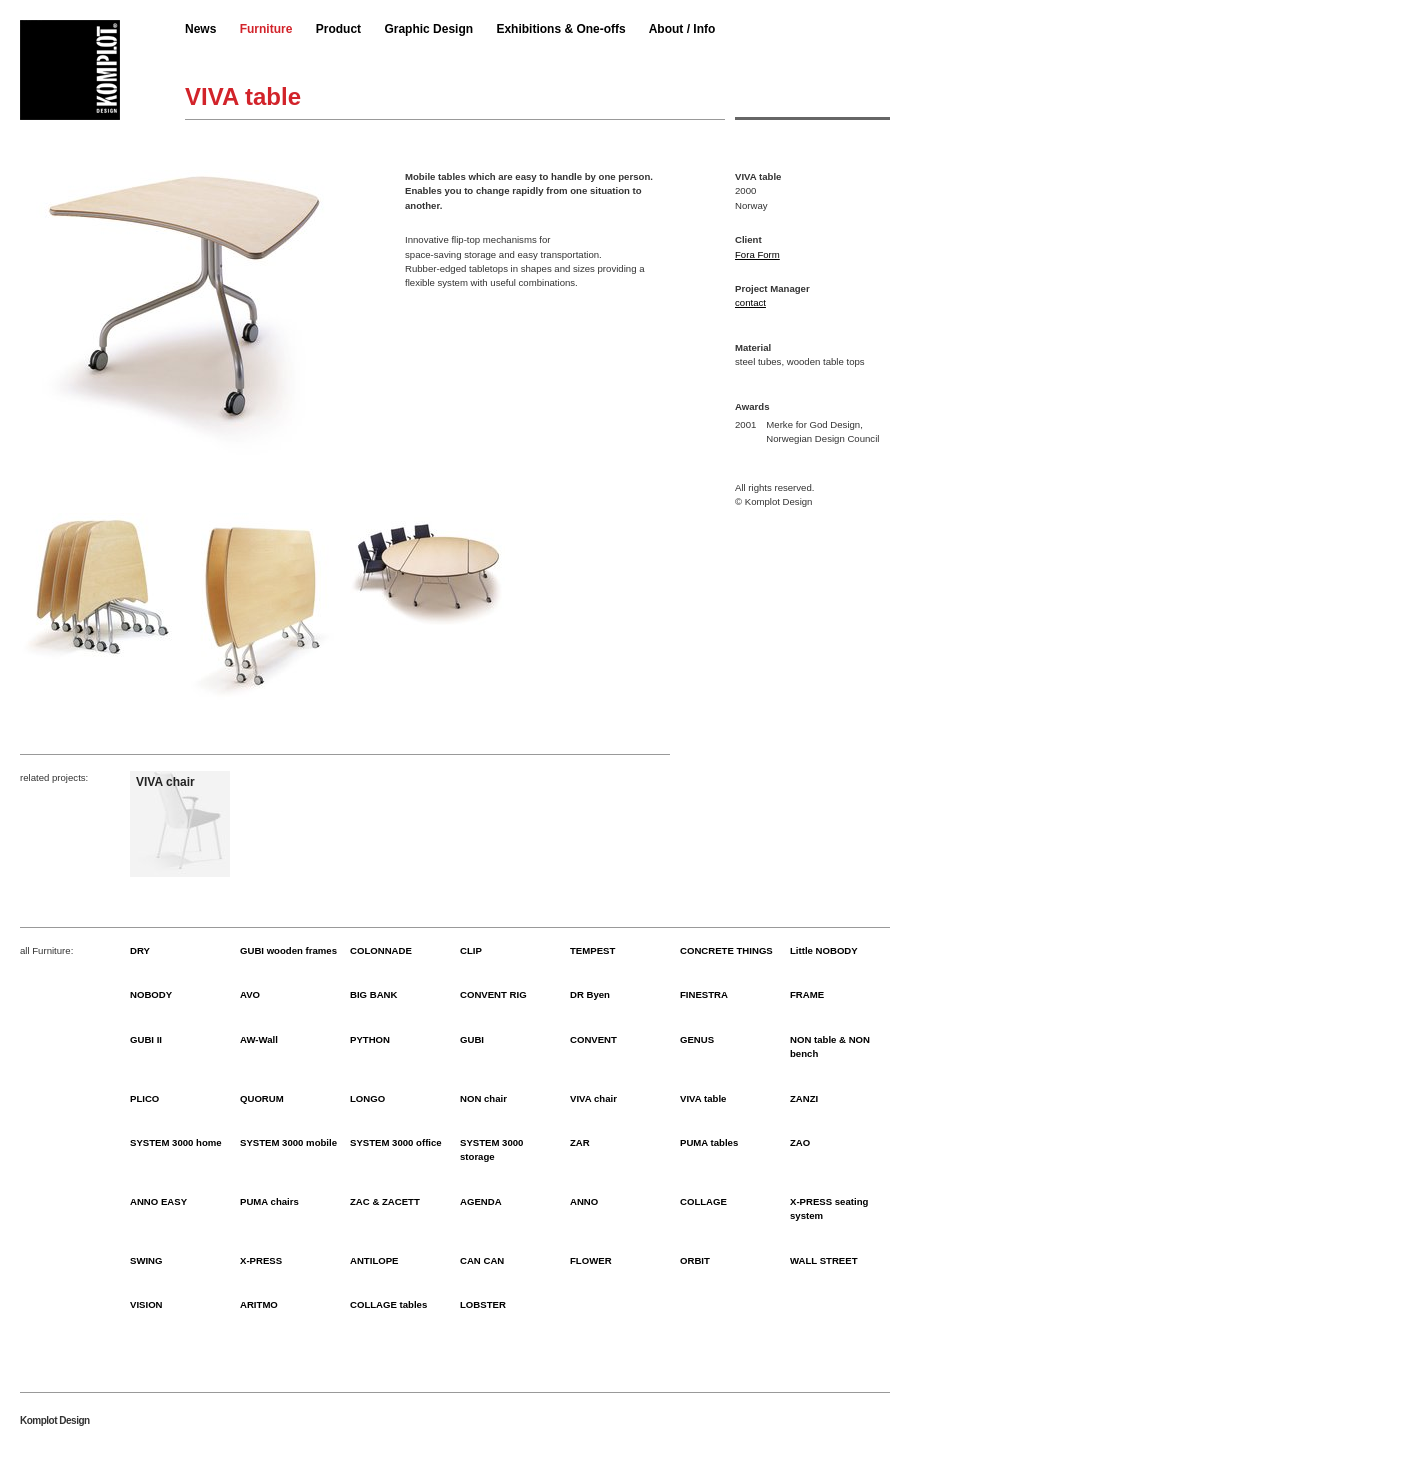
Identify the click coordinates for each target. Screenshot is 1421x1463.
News (200, 29)
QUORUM (262, 1098)
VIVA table (703, 1098)
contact (750, 302)
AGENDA (481, 1201)
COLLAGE (703, 1201)
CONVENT (593, 1039)
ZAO (800, 1142)
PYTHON (370, 1039)
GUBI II (146, 1039)
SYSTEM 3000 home (176, 1142)
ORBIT (695, 1260)
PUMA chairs (269, 1201)
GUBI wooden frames (288, 950)
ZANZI (804, 1098)
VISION (146, 1304)
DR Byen (590, 994)
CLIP (471, 950)
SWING (146, 1260)
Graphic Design (428, 29)
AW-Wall (259, 1039)
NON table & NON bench (830, 1046)
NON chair (483, 1098)
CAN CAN (482, 1260)
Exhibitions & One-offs (560, 29)
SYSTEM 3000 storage (491, 1149)
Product (338, 29)
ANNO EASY (158, 1201)
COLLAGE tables (388, 1304)
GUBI (472, 1039)
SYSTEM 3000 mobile (288, 1142)
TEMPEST (592, 950)
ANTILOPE (374, 1260)
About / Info (682, 29)
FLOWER (591, 1260)
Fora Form (757, 254)
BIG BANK (373, 994)
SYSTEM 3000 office (396, 1142)
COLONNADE (381, 950)
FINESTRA (704, 994)
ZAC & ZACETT (385, 1201)
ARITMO (259, 1304)
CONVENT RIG (493, 994)
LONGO (367, 1098)
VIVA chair (593, 1098)
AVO (250, 994)
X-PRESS (261, 1260)
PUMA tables (709, 1142)
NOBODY (151, 994)
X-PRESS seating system (829, 1208)
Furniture (266, 29)
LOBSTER (483, 1304)
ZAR (580, 1142)
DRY (140, 950)
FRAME (807, 994)
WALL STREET (824, 1260)
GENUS (697, 1039)
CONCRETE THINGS (726, 950)
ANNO (584, 1201)
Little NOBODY (824, 950)
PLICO (144, 1098)
